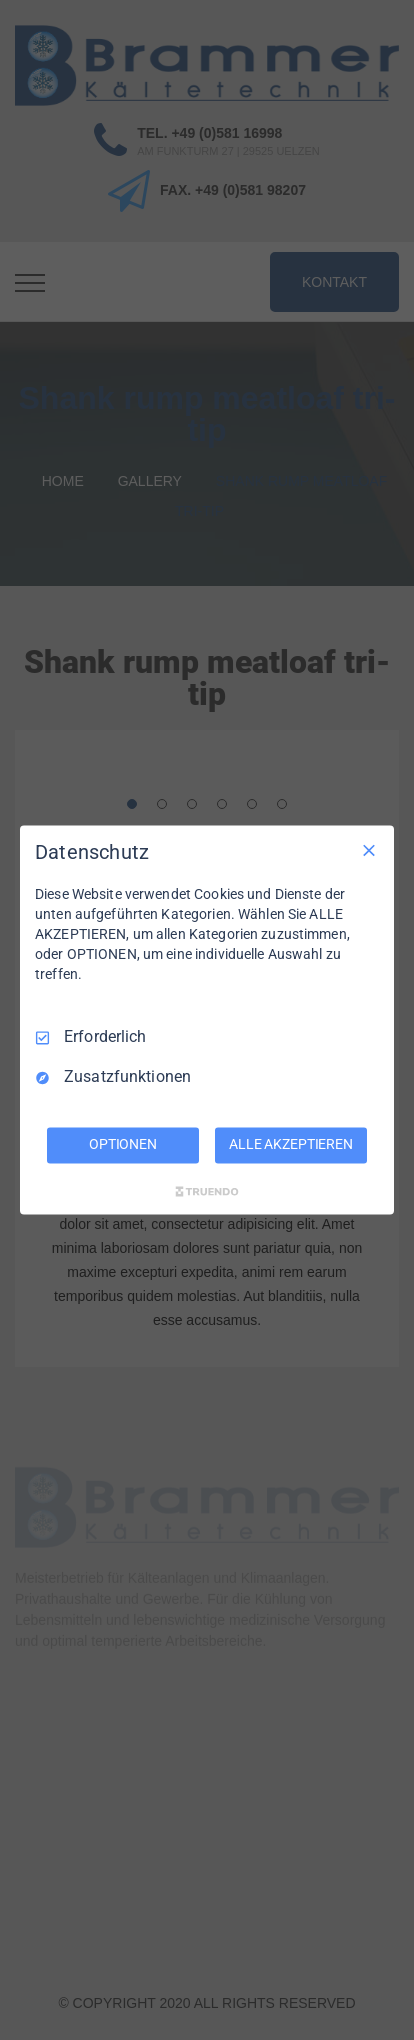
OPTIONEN (123, 1145)
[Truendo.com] (207, 1192)
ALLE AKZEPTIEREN (291, 1145)
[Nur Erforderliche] (369, 850)
